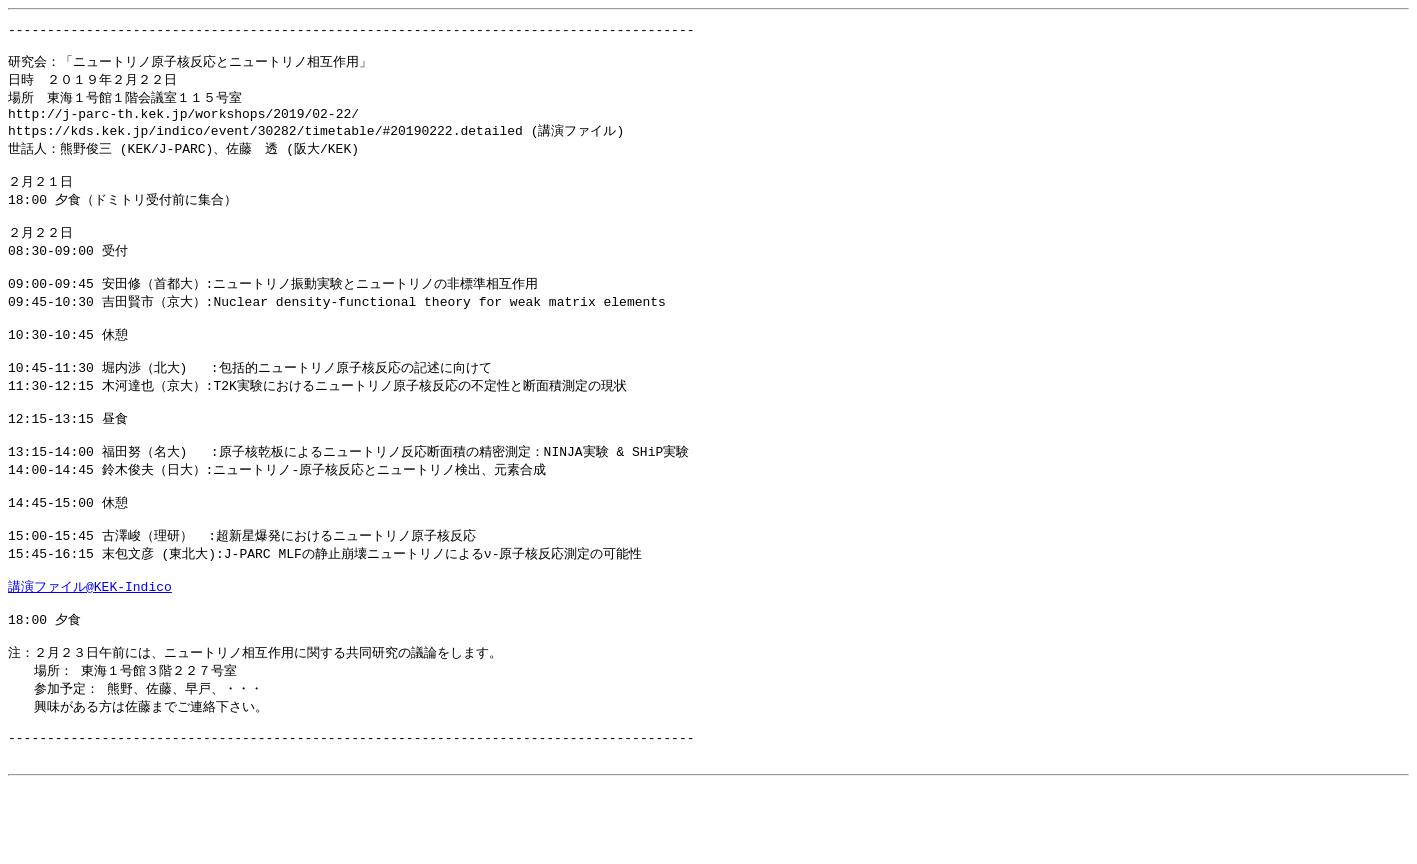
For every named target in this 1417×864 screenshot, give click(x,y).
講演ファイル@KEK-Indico (90, 646)
